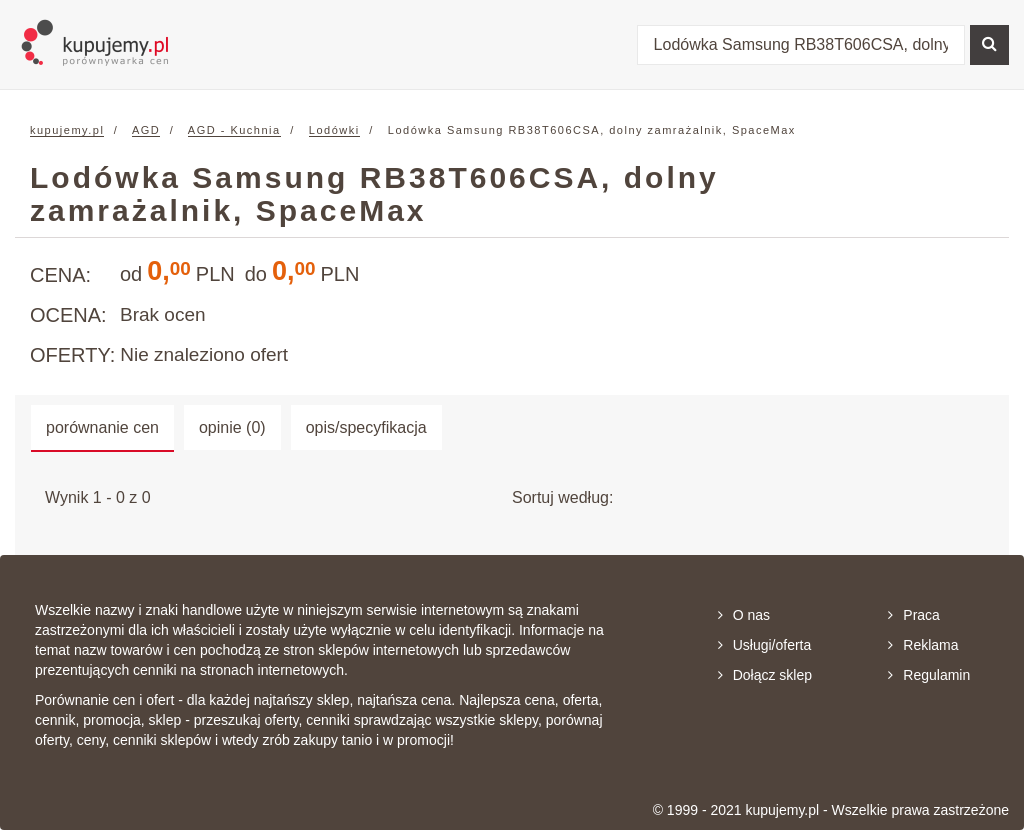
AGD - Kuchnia (234, 130)
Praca (914, 615)
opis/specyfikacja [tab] (366, 427)
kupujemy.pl (67, 130)
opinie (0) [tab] (232, 427)
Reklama (923, 645)
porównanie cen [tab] (102, 427)
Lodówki (334, 130)
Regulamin (929, 675)
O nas (744, 615)
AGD (146, 130)
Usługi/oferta (765, 645)
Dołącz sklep (765, 675)
